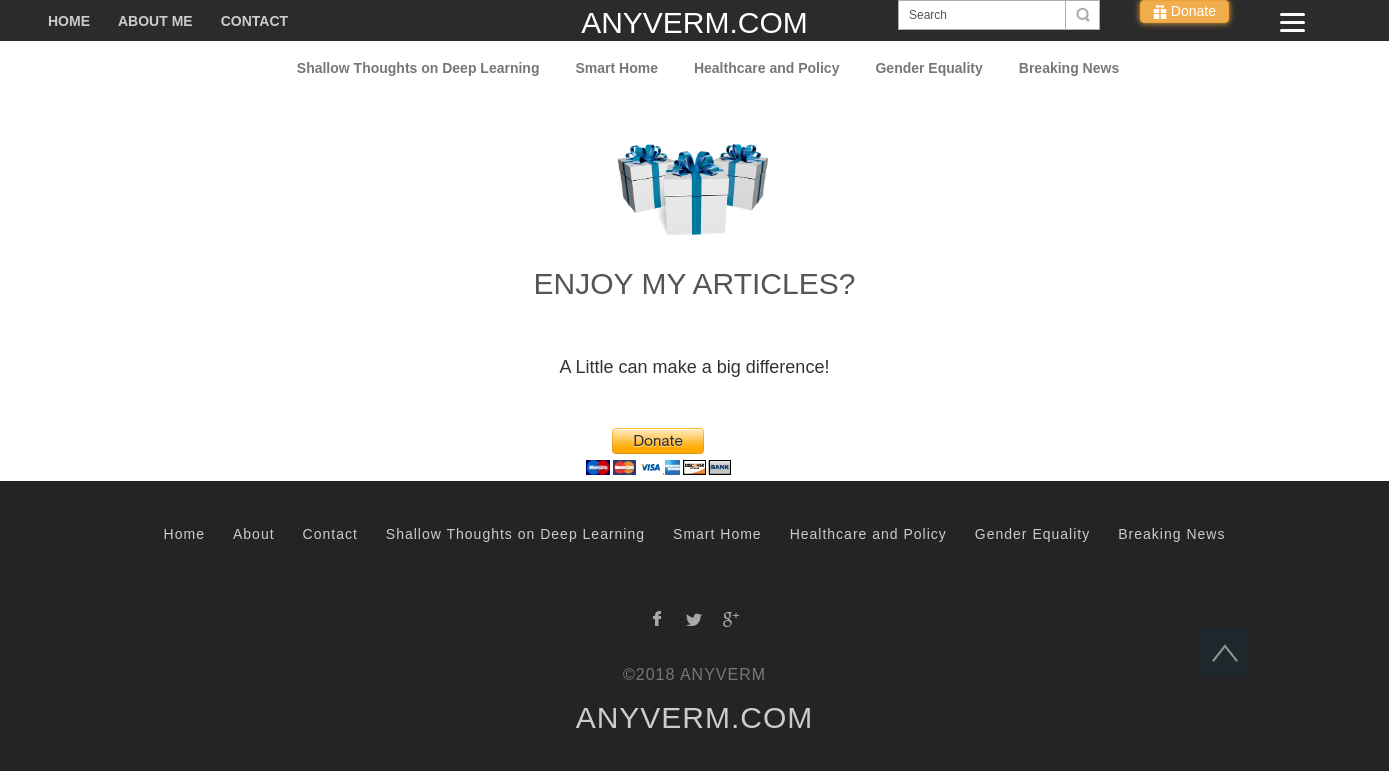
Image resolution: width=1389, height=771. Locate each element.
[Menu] (1292, 22)
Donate (1191, 11)
